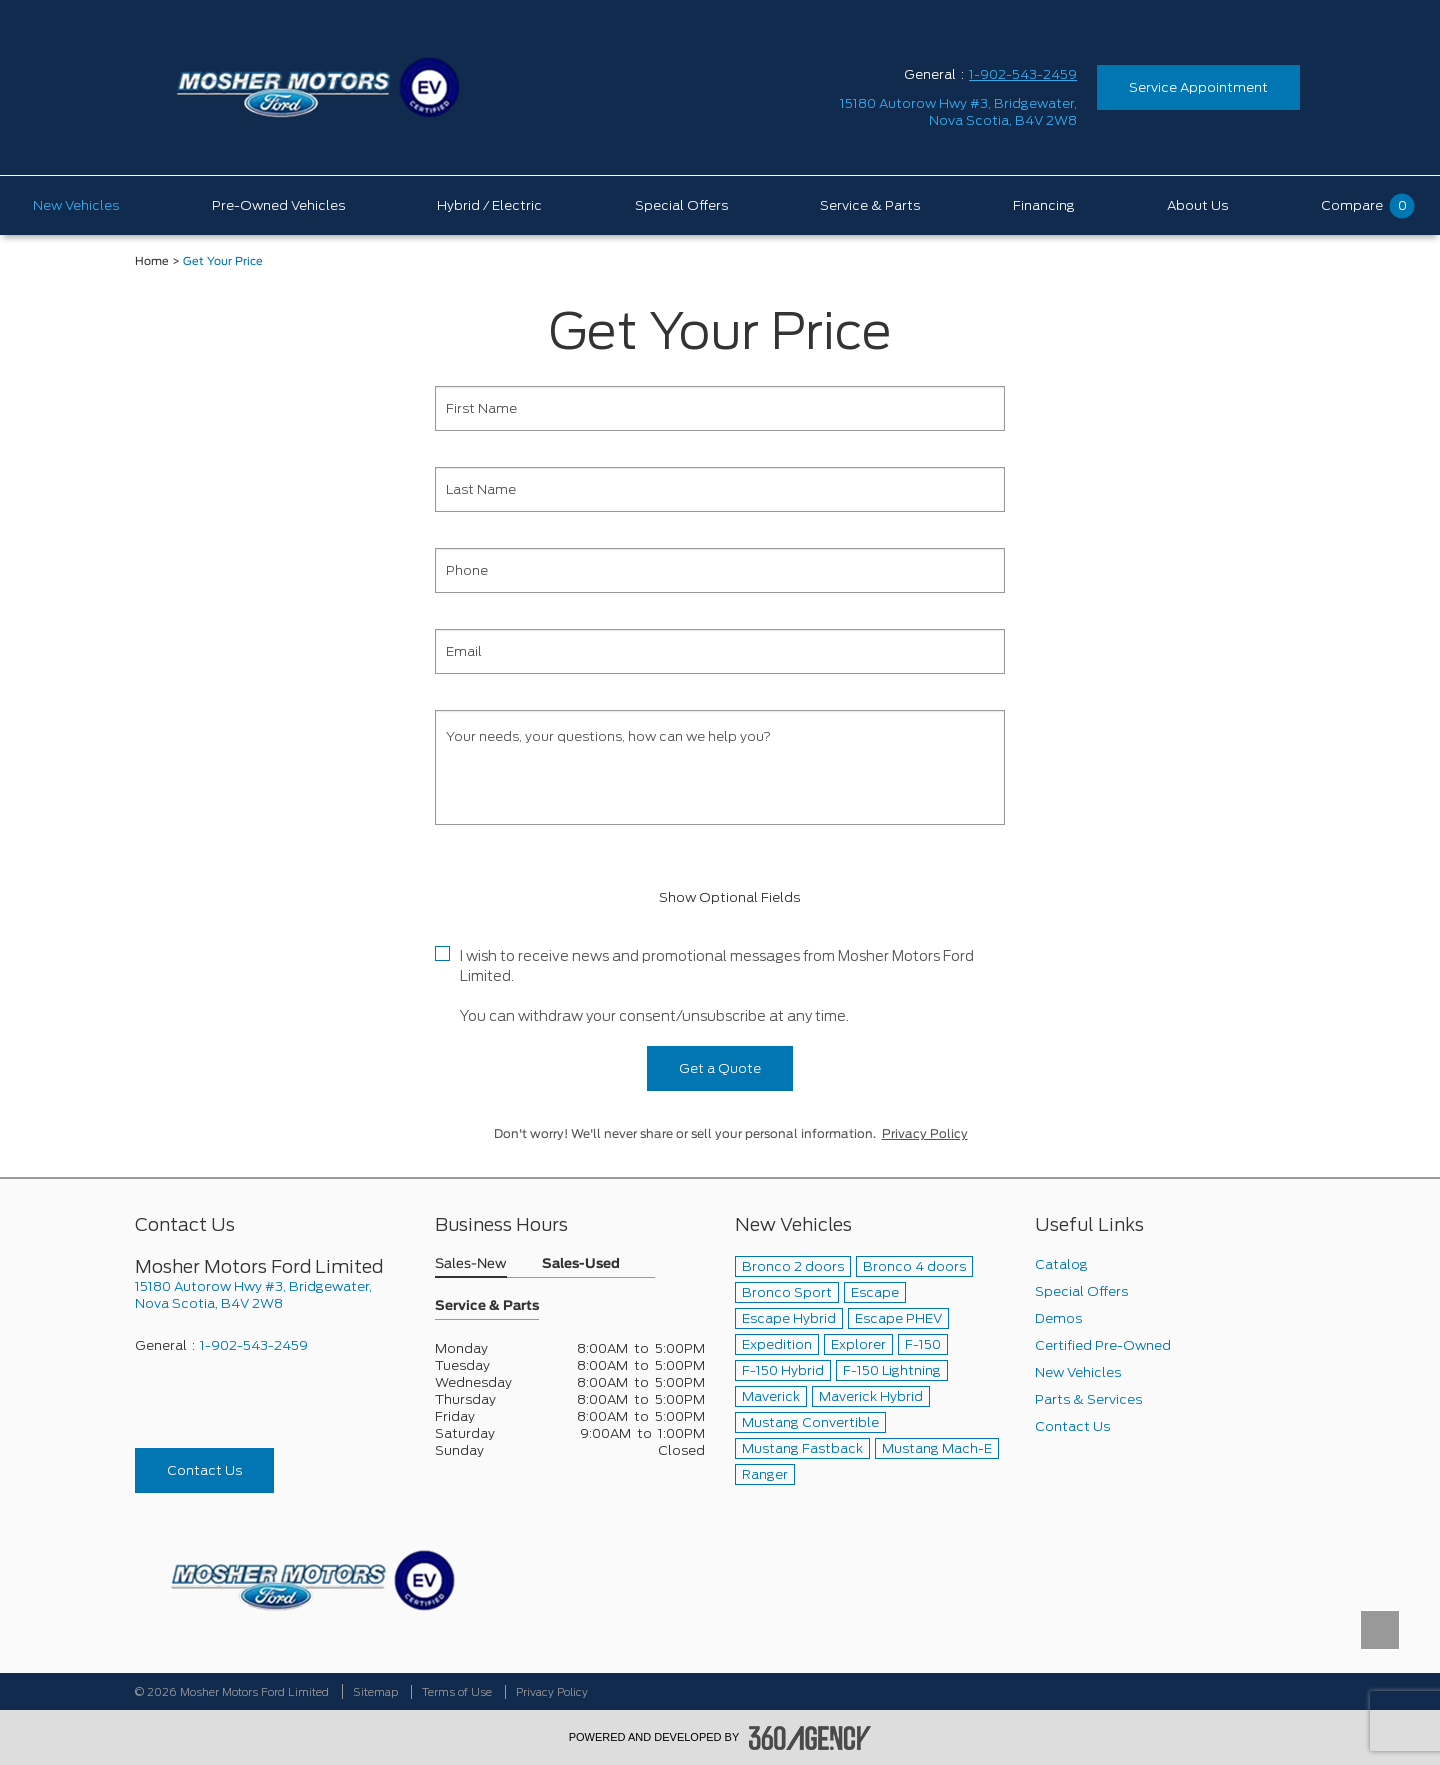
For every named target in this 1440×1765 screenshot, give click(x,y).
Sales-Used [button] (581, 1264)
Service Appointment (1198, 87)
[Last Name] (720, 489)
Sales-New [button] (471, 1264)
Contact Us (204, 1470)
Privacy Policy (925, 1134)
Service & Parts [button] (487, 1306)
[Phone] (720, 570)
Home (152, 261)
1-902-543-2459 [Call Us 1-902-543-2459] (1023, 74)
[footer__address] (270, 1295)
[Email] (720, 651)
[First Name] (720, 408)
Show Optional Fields (720, 897)
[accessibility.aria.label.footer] (810, 1738)
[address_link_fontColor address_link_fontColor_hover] (958, 112)
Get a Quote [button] (720, 1068)
